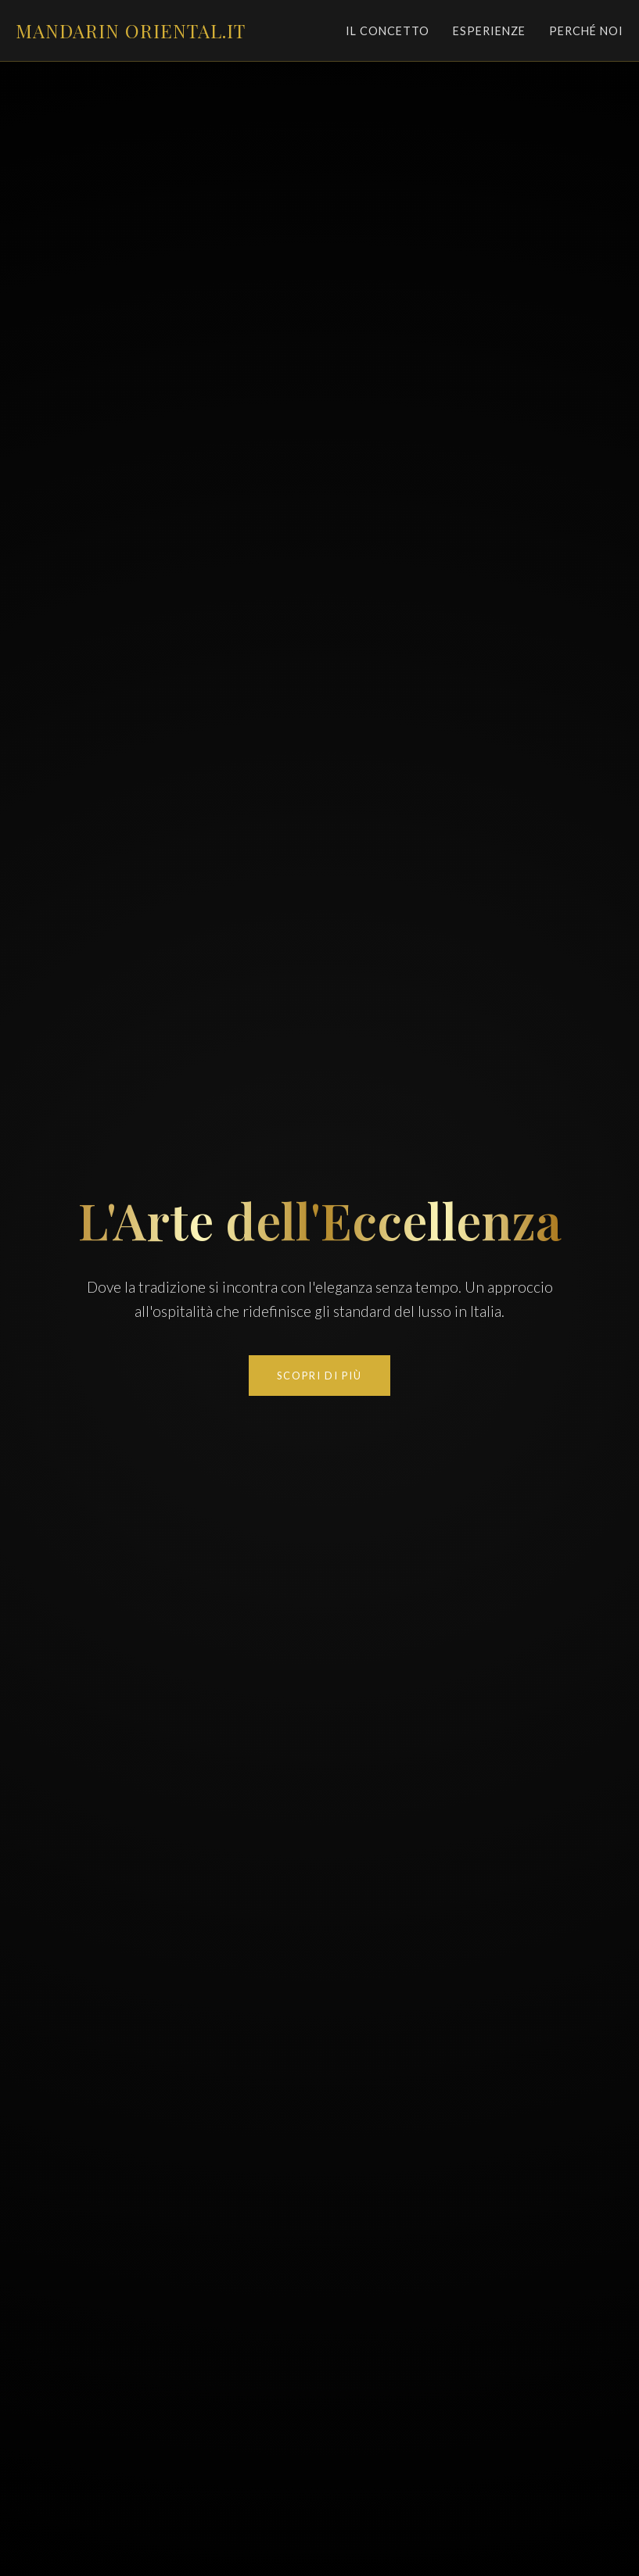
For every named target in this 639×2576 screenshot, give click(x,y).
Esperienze (489, 31)
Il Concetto (387, 31)
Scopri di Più (319, 1375)
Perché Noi (586, 31)
